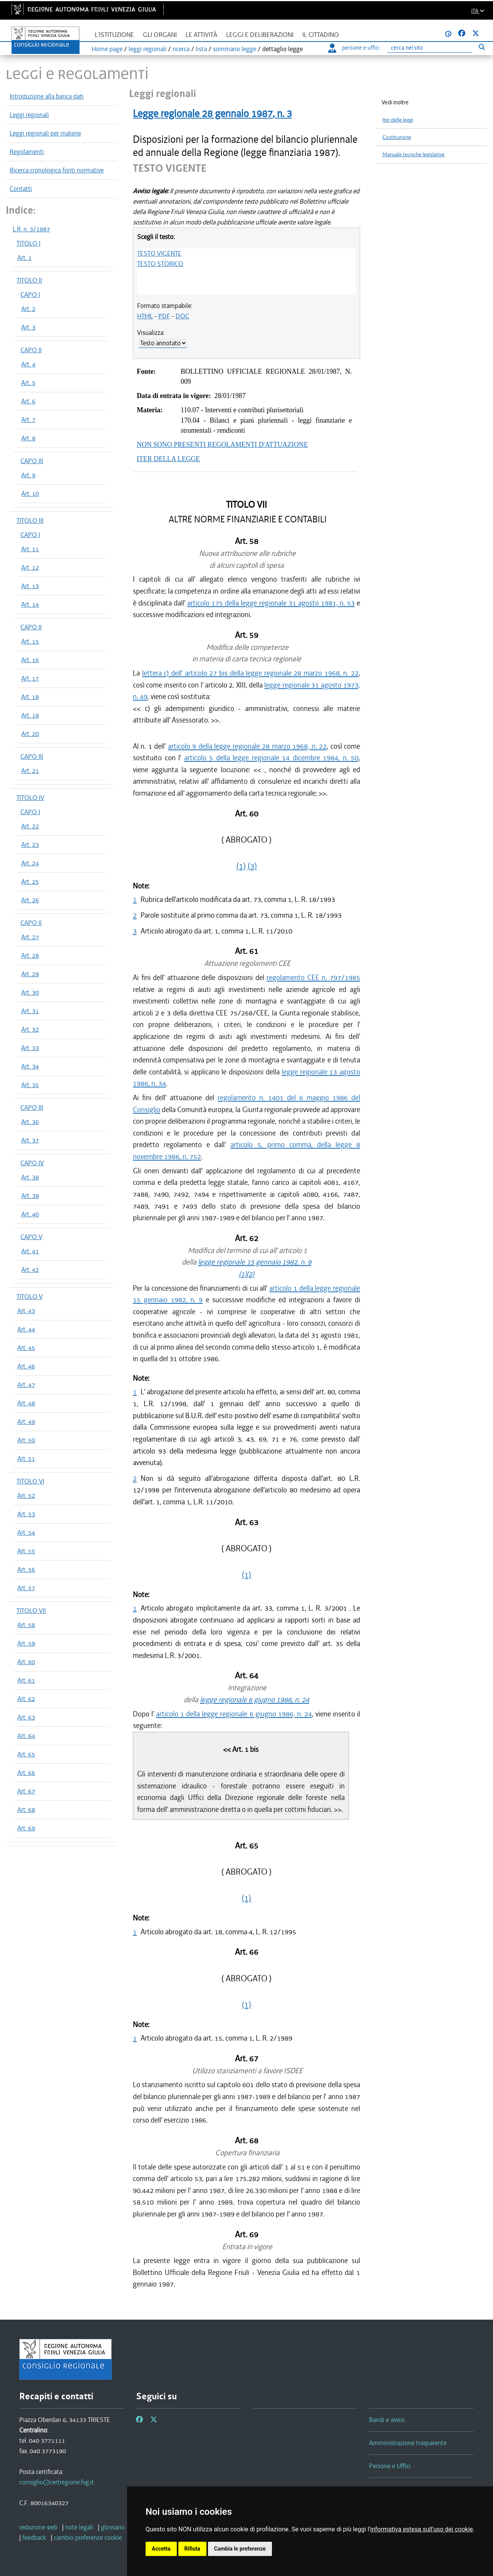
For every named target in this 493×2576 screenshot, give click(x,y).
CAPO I (30, 294)
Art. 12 (30, 567)
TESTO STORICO (160, 263)
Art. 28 (30, 955)
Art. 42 (30, 1269)
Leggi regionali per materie (45, 133)
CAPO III (31, 461)
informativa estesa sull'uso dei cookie (421, 2529)
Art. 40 (30, 1214)
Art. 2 (28, 308)
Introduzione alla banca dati (47, 96)
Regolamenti (27, 151)
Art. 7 (28, 419)
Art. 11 (30, 549)
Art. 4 (28, 364)
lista (201, 49)
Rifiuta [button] (192, 2549)
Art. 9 (28, 475)
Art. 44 (26, 1329)
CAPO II (31, 350)
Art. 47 (26, 1384)
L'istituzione (114, 35)
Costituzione (396, 137)
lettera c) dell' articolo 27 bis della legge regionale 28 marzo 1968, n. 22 (250, 673)
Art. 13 (30, 586)
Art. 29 (30, 974)
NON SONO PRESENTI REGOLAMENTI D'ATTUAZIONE (222, 444)
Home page (107, 49)
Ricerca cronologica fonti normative (57, 170)
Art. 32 (30, 1029)
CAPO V (31, 1237)
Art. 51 (26, 1458)
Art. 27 (30, 937)
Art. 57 (26, 1588)
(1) (241, 866)
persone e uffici (353, 48)
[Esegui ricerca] (481, 47)
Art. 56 (26, 1569)
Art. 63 (26, 1717)
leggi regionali (147, 49)
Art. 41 (30, 1251)
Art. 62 (26, 1698)
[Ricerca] (429, 48)
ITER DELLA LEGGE (168, 459)
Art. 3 (28, 327)
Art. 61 (26, 1680)
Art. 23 (30, 844)
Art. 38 (30, 1177)
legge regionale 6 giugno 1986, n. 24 (254, 1700)
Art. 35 (30, 1085)
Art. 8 (28, 438)
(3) (252, 866)
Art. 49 (26, 1421)
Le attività (201, 35)
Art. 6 (28, 401)
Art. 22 (30, 826)
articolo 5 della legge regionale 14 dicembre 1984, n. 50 (271, 758)
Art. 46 (26, 1366)
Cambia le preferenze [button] (240, 2549)
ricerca (181, 49)
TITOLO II (29, 280)
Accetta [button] (161, 2549)
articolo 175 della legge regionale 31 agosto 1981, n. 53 (271, 603)
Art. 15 (30, 641)
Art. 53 (26, 1514)
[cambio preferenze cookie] (88, 2537)
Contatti (21, 188)
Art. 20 (30, 733)
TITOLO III (30, 520)
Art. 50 (26, 1440)
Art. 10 (30, 493)
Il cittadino (320, 35)
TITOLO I (28, 243)
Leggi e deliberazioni (259, 35)
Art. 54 (26, 1532)
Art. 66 (26, 1772)
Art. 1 (24, 257)
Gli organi (160, 35)
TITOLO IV (30, 797)
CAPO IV (32, 1163)
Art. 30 (30, 992)
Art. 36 (30, 1121)
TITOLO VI (30, 1481)
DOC (182, 316)
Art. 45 (26, 1347)
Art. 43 (26, 1310)
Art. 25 (30, 881)
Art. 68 (26, 1809)
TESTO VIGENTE (159, 253)
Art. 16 (30, 660)
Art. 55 (26, 1551)
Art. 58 (26, 1625)
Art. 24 (30, 863)
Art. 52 (26, 1495)
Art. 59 (26, 1643)
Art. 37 (30, 1140)
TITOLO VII (31, 1610)
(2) (250, 1274)
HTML (145, 316)
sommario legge (234, 49)
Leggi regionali (29, 114)
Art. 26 (30, 900)
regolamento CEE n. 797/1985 (313, 977)
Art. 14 (30, 604)
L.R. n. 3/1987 (31, 229)
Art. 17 (30, 678)
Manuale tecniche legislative (413, 154)
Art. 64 (26, 1735)
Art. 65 (26, 1754)
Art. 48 (26, 1403)
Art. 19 (30, 715)
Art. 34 (30, 1066)
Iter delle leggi (397, 120)
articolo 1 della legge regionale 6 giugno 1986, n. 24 (234, 1714)
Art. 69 (26, 1828)
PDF (164, 316)
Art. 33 (30, 1048)
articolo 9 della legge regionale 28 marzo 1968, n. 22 (247, 746)
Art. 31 (30, 1011)
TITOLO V (30, 1296)
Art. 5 (28, 382)
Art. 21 (30, 770)
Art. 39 (30, 1195)
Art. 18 (30, 697)
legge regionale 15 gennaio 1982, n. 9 (254, 1262)
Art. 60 (26, 1662)
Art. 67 (26, 1791)
